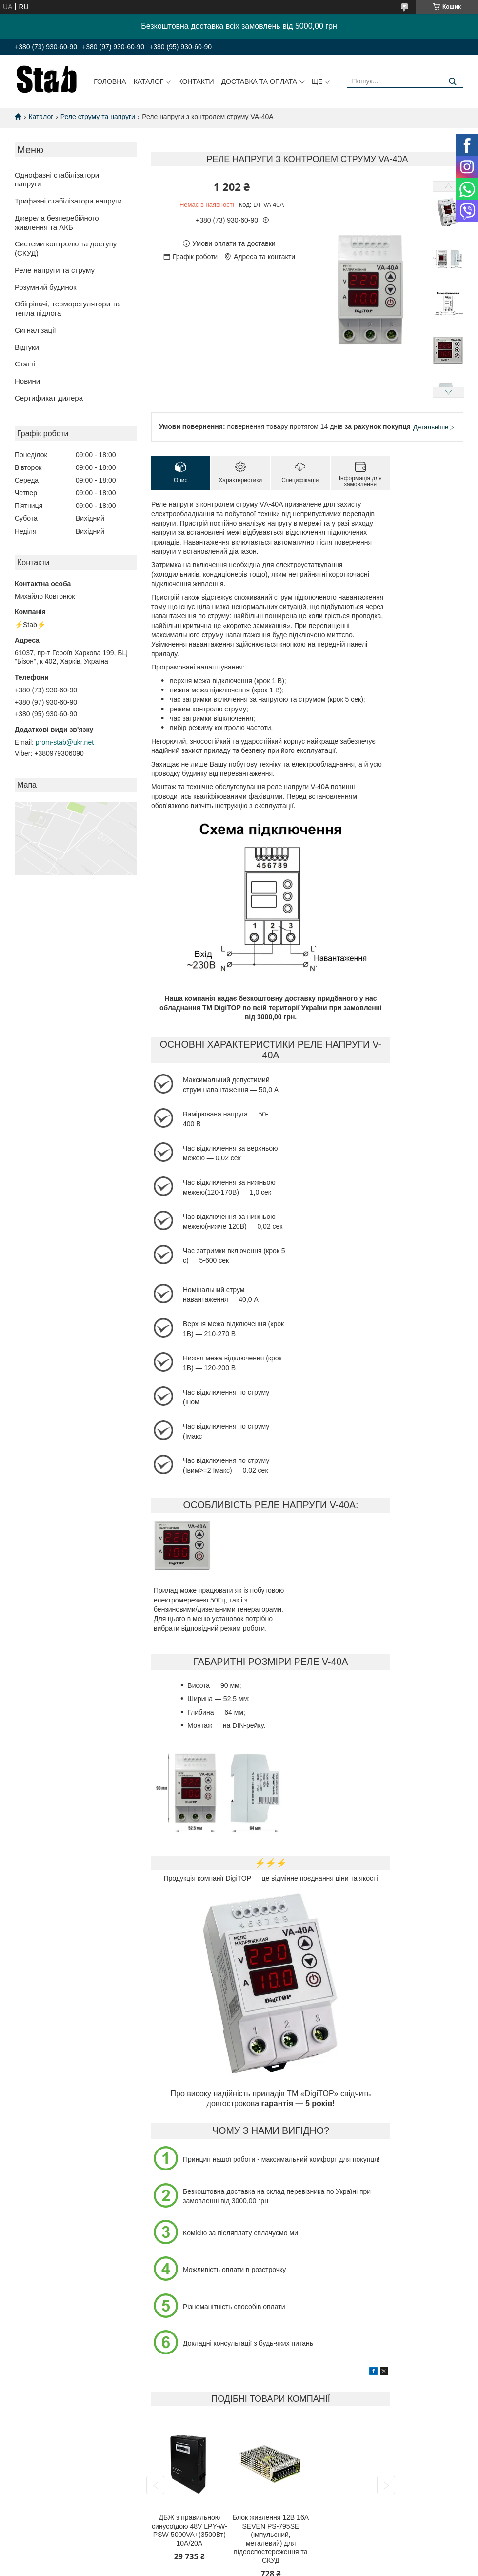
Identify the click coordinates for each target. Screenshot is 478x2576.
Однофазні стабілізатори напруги (57, 179)
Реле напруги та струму (55, 270)
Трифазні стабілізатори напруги (68, 201)
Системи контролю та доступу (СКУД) (66, 248)
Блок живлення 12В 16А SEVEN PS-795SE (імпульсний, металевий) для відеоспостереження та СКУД (271, 2539)
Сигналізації (35, 330)
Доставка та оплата (259, 81)
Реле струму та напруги (97, 116)
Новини (27, 381)
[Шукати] (452, 82)
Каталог (149, 81)
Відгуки (27, 347)
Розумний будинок (46, 287)
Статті (25, 364)
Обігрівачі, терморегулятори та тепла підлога (67, 308)
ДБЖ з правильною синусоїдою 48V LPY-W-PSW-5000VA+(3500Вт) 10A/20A (189, 2530)
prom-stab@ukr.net (65, 742)
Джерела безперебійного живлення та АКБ (57, 222)
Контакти (196, 81)
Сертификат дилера (49, 398)
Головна (110, 81)
